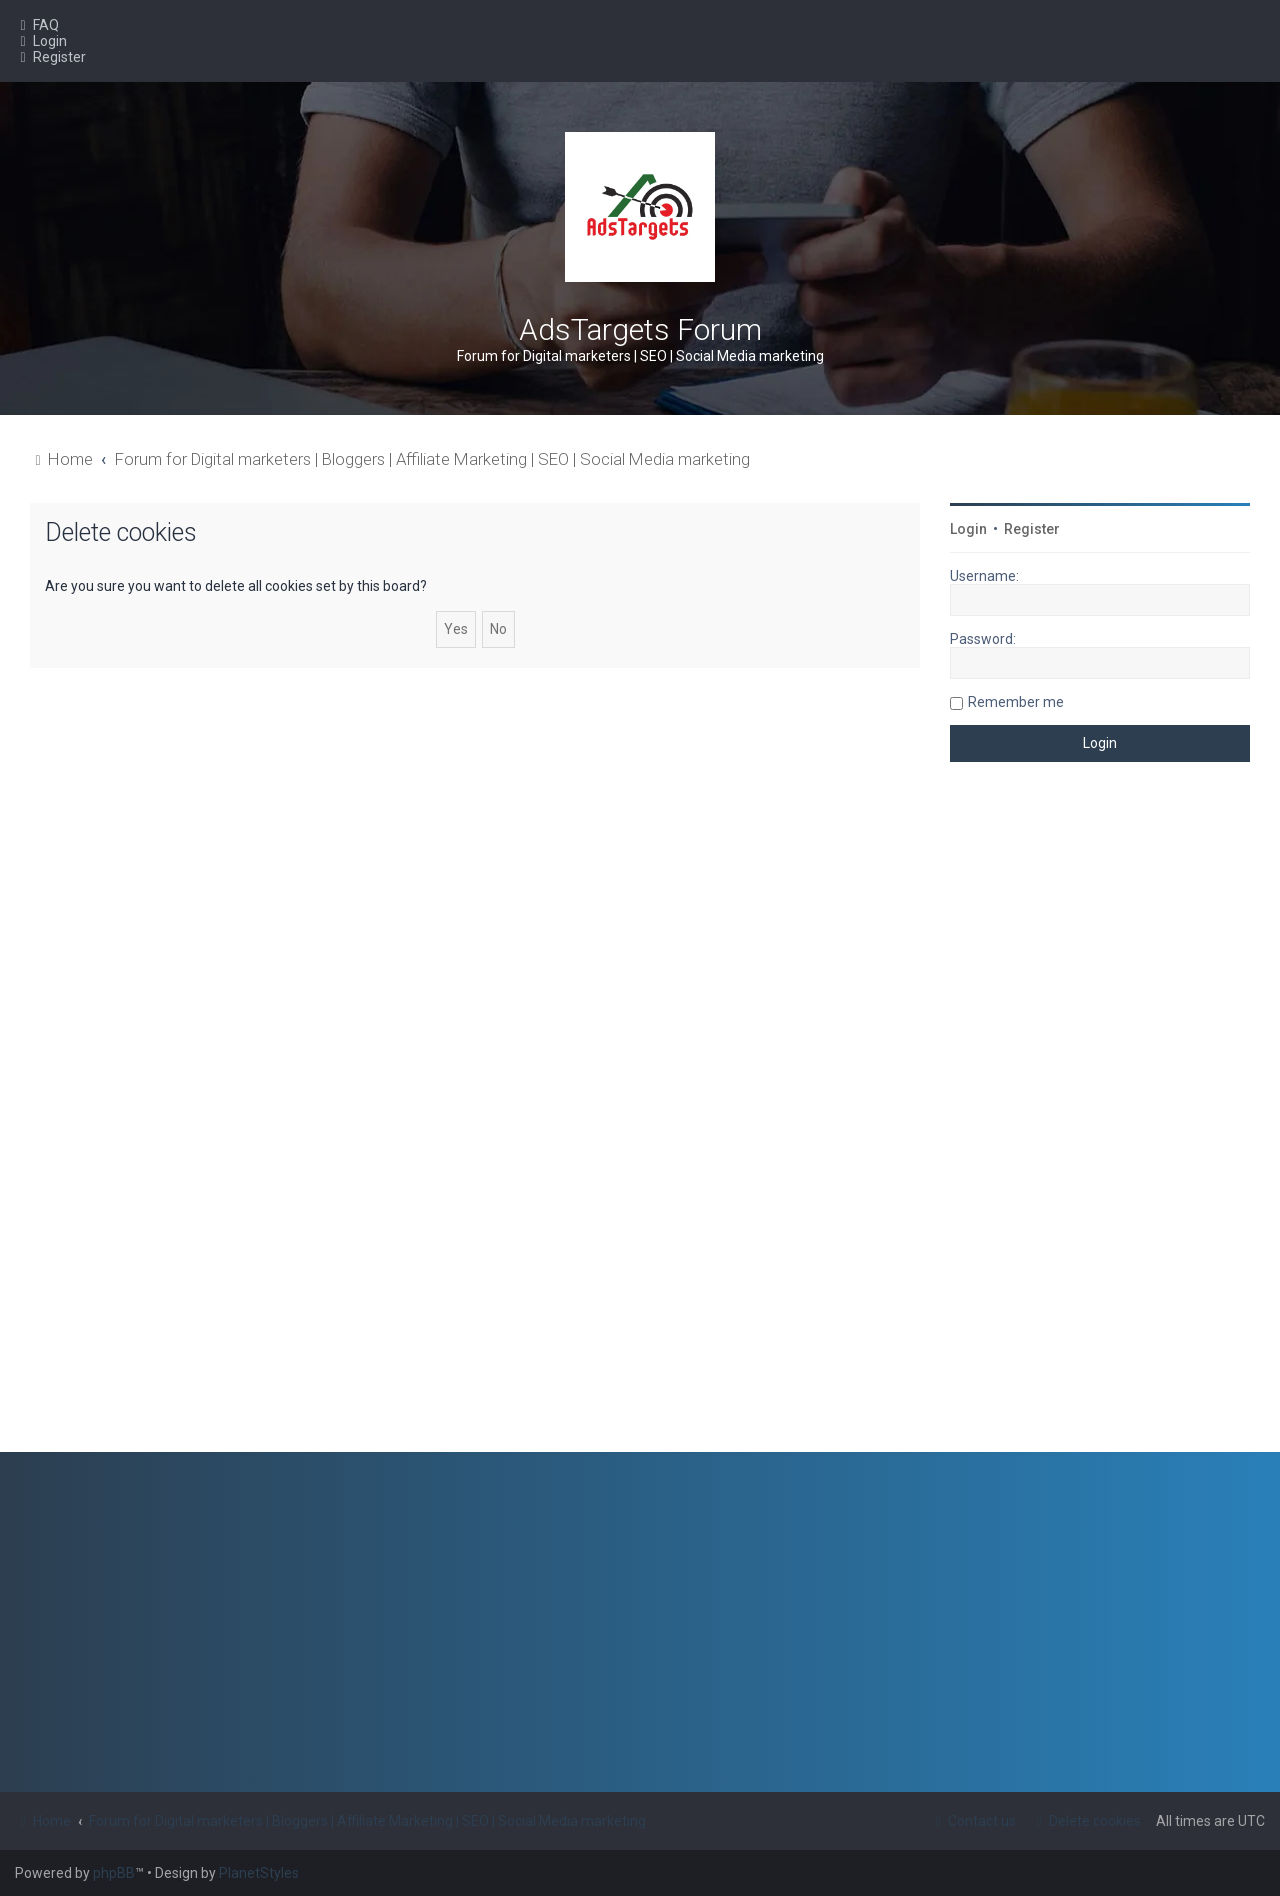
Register (1032, 529)
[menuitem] (37, 25)
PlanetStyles (259, 1873)
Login (968, 529)
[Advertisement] (1100, 1122)
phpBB (114, 1873)
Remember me (1016, 702)
